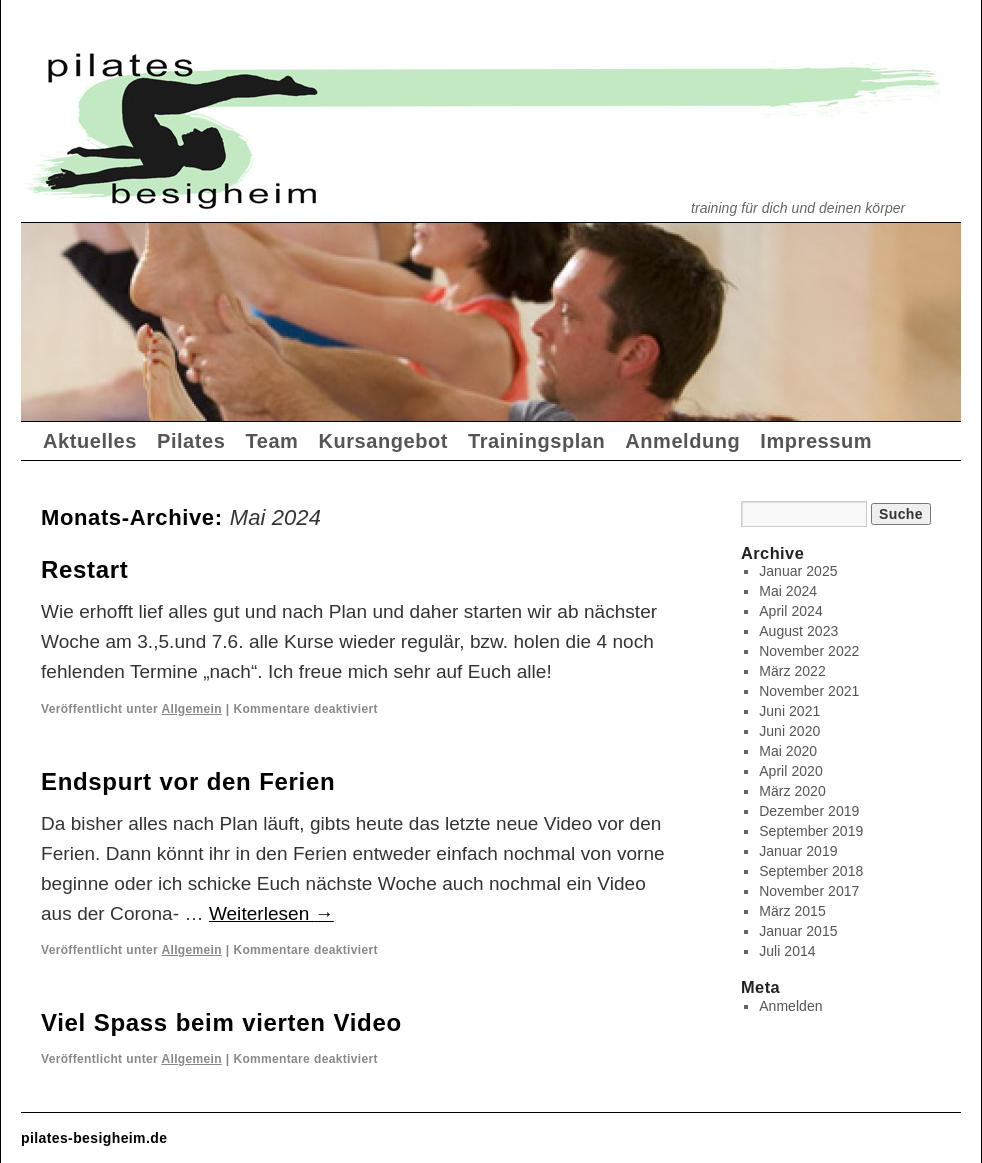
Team (271, 441)
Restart (84, 569)
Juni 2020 (789, 731)
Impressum (816, 441)
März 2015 (792, 911)
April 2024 (791, 611)
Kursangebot (383, 441)
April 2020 (791, 771)
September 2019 (811, 831)
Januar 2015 (798, 931)
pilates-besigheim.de (94, 1138)
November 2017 (809, 891)
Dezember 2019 (809, 811)
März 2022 (792, 671)
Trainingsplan (536, 441)
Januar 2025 (798, 571)
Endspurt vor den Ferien (188, 781)
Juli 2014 (787, 951)
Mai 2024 (788, 591)
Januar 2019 (798, 851)
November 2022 (809, 651)
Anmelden (790, 1006)
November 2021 (809, 691)
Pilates (191, 441)
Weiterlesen (271, 913)
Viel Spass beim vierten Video (221, 1022)
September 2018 (811, 871)
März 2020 (792, 791)
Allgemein (191, 709)
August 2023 (798, 631)
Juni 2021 (789, 711)
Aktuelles (90, 441)
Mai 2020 (788, 751)
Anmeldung (682, 441)
